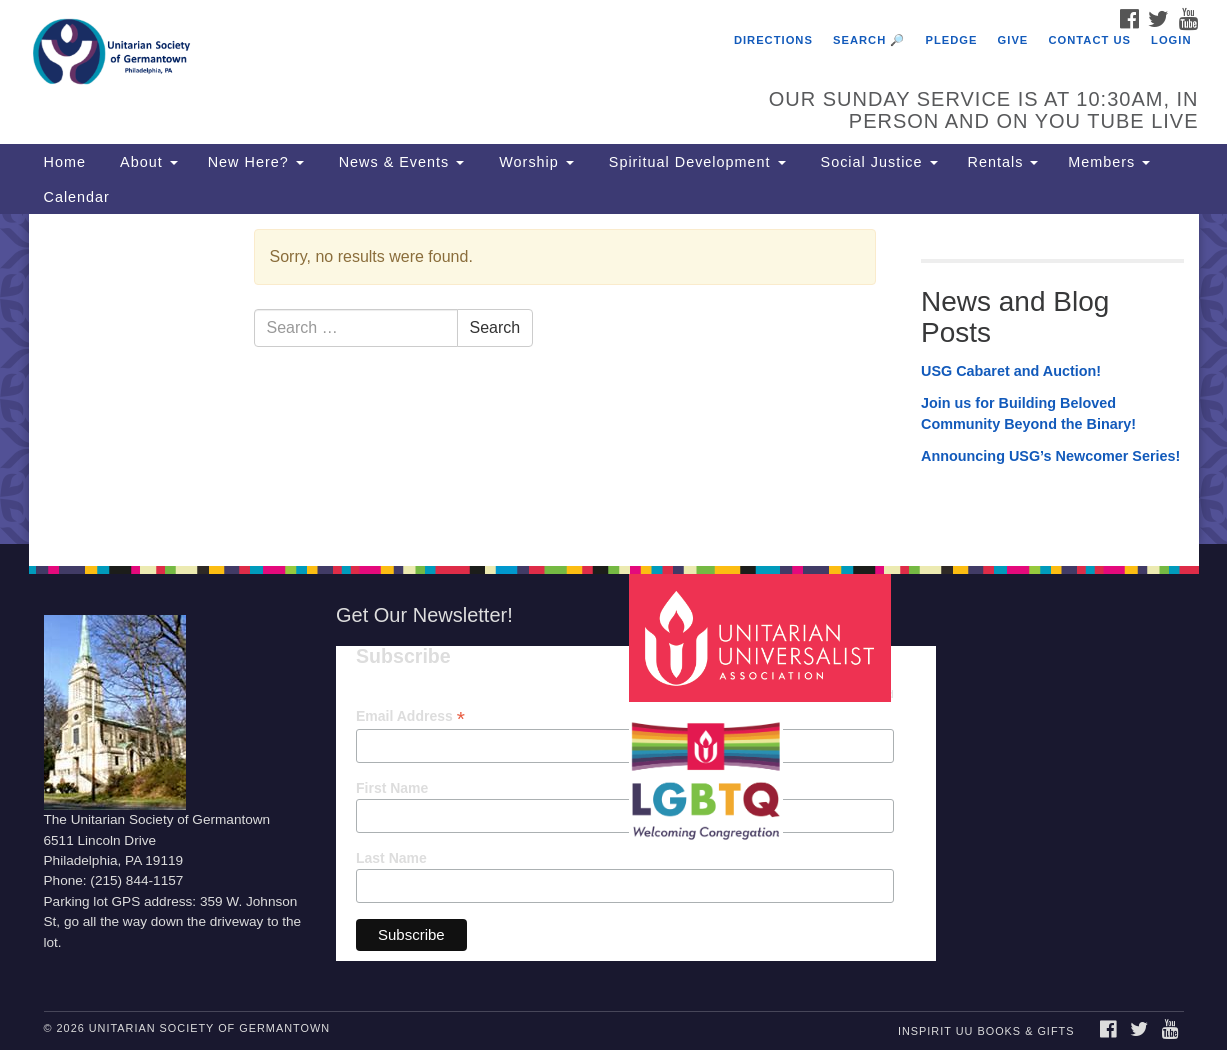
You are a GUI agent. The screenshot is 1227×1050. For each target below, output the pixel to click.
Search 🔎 (869, 40)
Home (65, 162)
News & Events (399, 162)
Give (1013, 40)
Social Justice (877, 162)
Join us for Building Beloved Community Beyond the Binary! (1028, 414)
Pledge (951, 40)
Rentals (1003, 162)
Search (495, 327)
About (147, 162)
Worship (534, 162)
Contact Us (1089, 40)
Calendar (77, 197)
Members (1109, 162)
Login (1171, 40)
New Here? (256, 162)
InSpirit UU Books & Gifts (986, 1031)
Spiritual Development (695, 162)
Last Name (391, 858)
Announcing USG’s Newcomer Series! (1050, 456)
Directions (773, 40)
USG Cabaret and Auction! (1011, 371)
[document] (613, 379)
